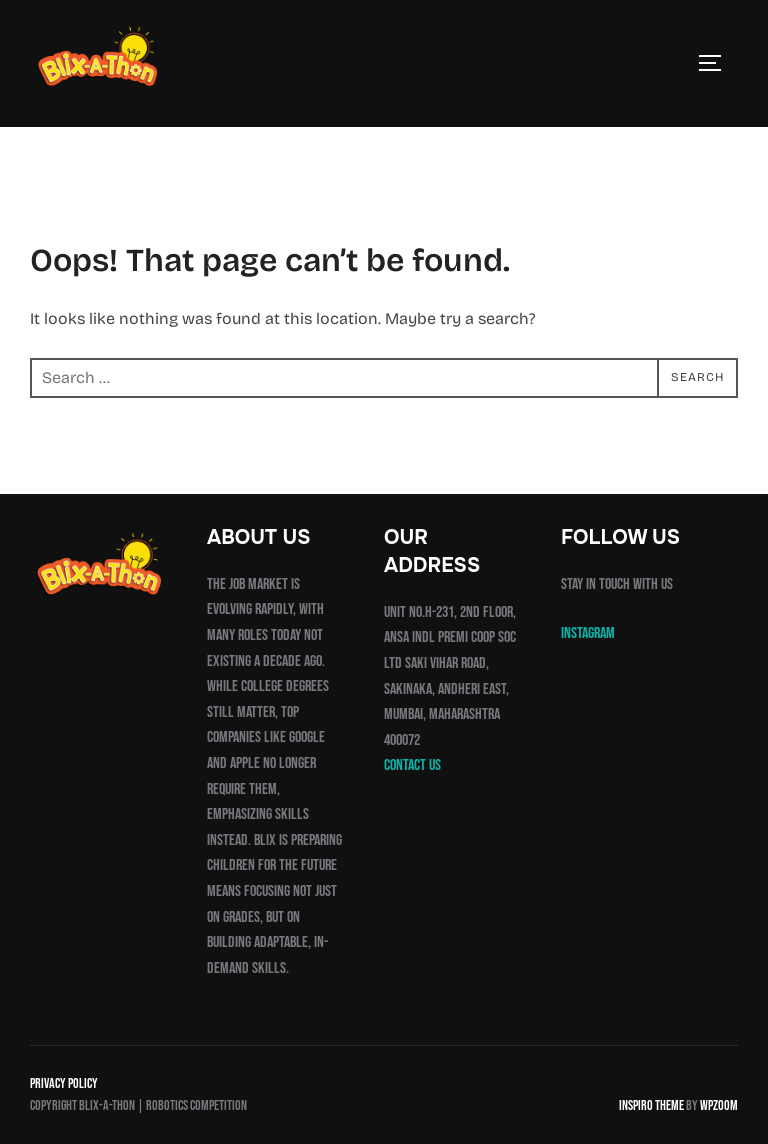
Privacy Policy (64, 1083)
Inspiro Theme (651, 1105)
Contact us (412, 765)
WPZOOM (719, 1105)
